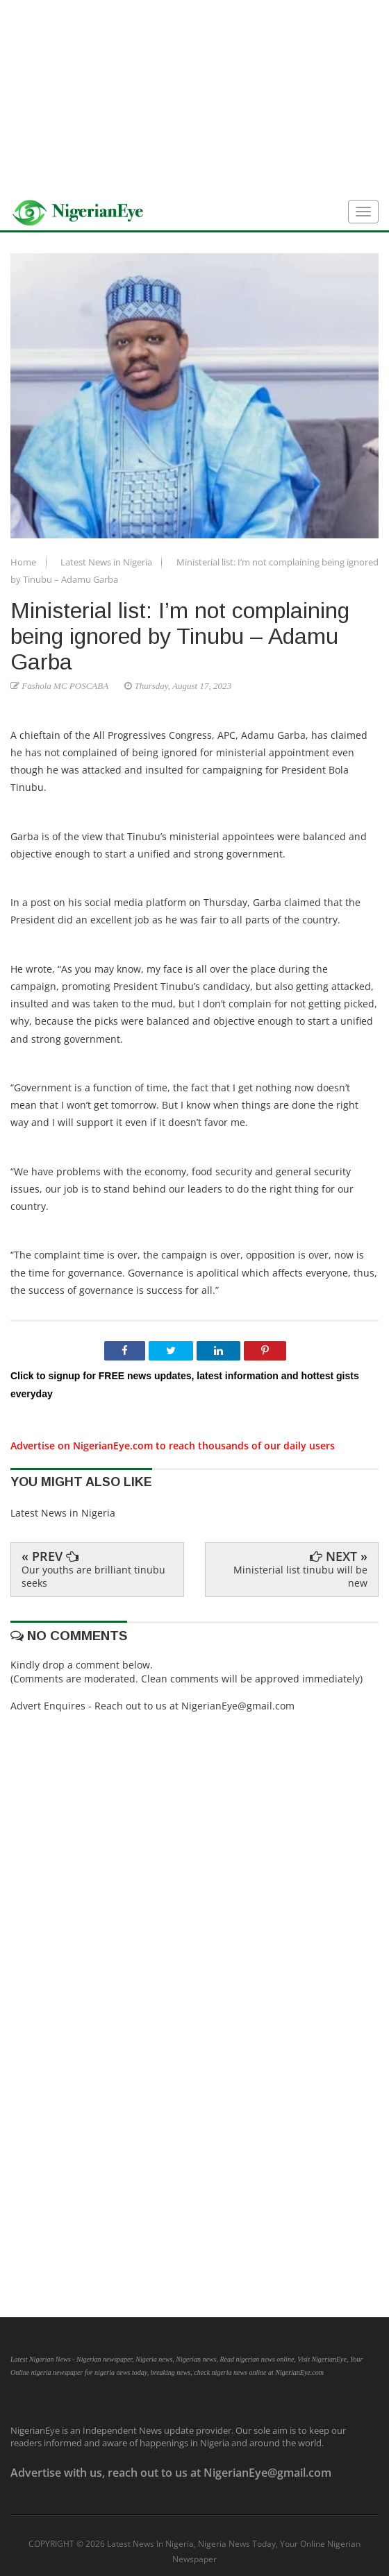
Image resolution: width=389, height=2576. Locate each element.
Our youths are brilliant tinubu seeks (93, 1576)
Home (24, 562)
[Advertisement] (194, 97)
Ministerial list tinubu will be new (300, 1576)
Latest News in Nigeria (107, 562)
